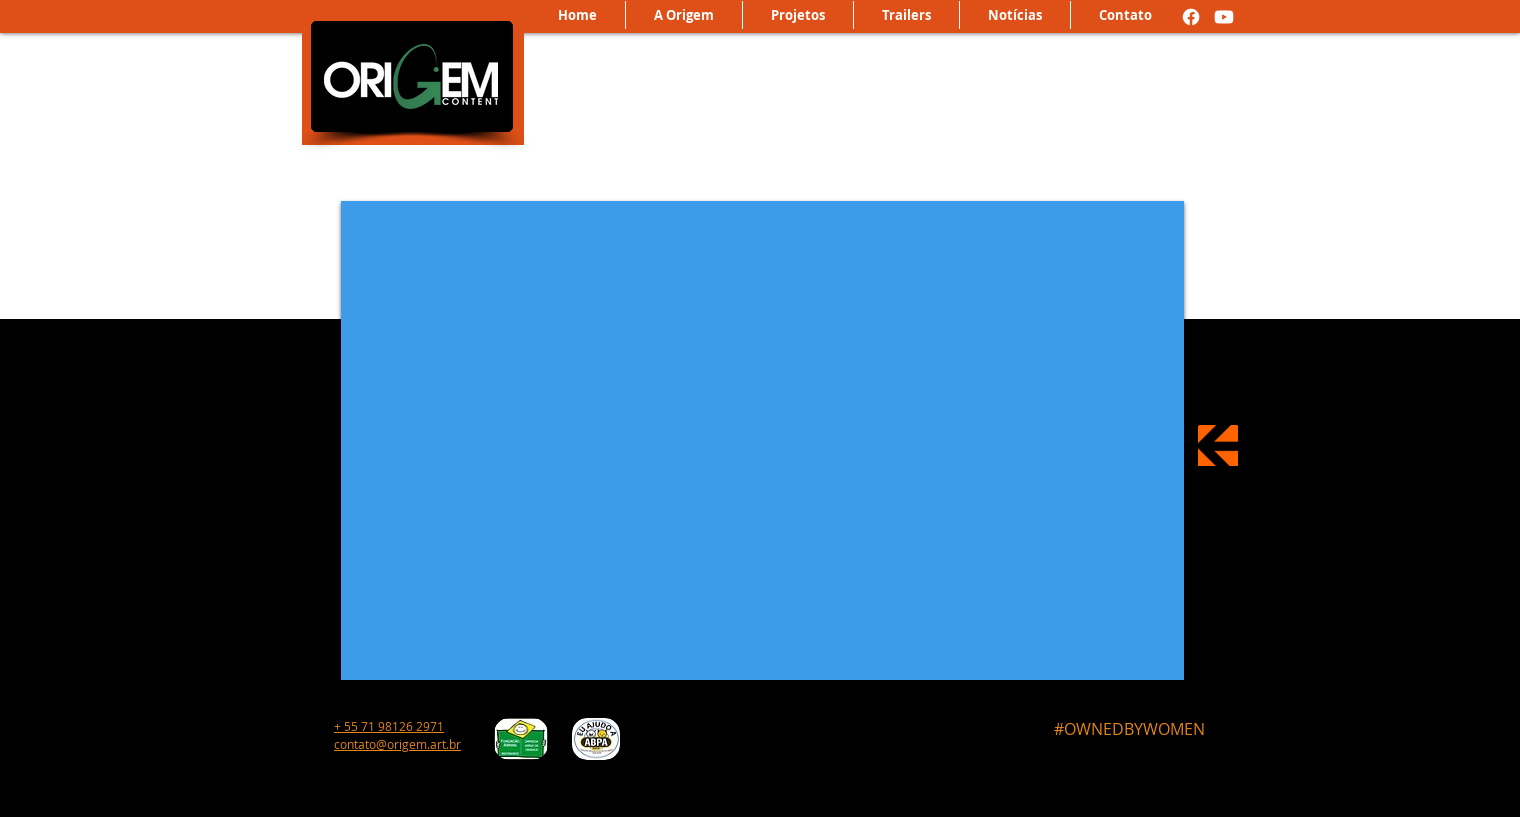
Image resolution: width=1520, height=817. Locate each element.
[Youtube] (1224, 17)
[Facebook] (1191, 17)
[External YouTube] (762, 440)
